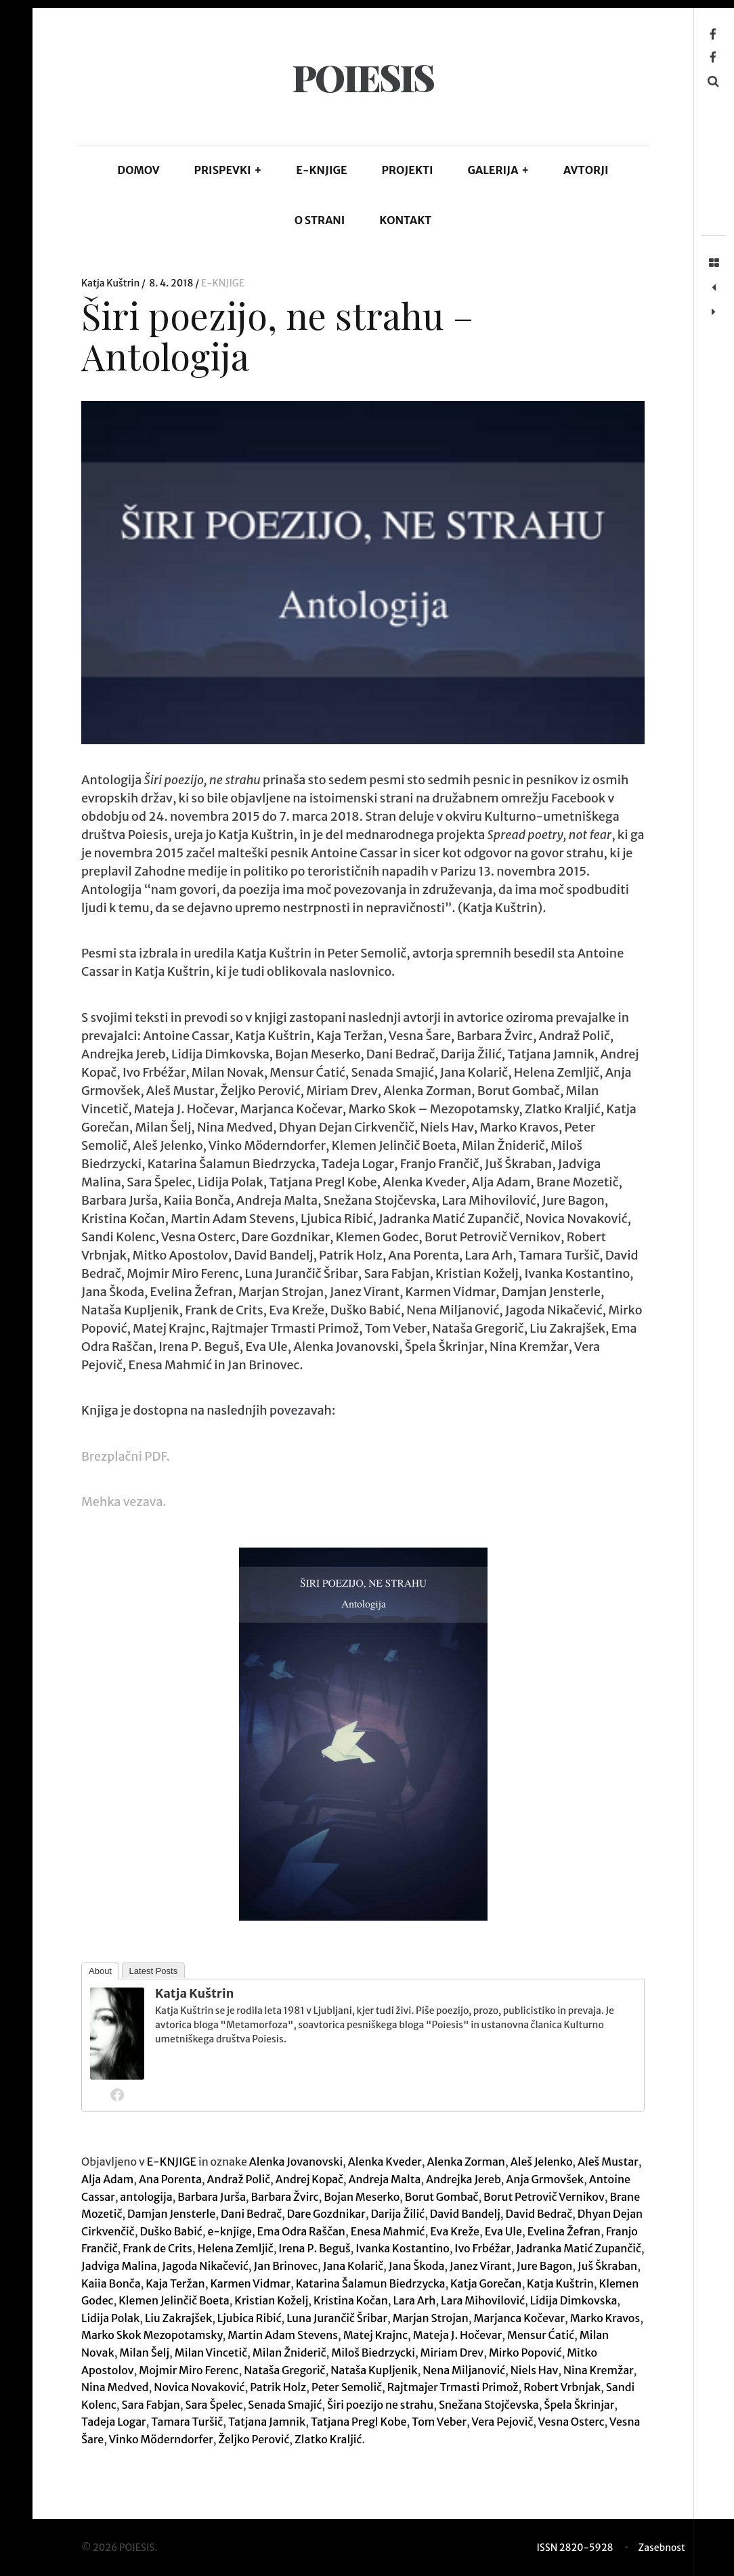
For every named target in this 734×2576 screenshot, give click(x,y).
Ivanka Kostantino (402, 2248)
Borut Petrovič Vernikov (544, 2197)
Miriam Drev (452, 2352)
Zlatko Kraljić (328, 2439)
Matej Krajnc (375, 2335)
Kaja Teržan (175, 2283)
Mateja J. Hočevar (457, 2335)
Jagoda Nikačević (205, 2266)
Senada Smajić (285, 2404)
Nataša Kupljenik (373, 2370)
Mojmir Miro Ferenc (188, 2370)
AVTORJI (586, 170)
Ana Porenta (170, 2179)
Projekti (407, 170)
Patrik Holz (278, 2387)
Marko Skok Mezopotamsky (151, 2335)
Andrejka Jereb (463, 2179)
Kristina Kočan (351, 2300)
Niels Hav (535, 2370)
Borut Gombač (442, 2197)
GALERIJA (498, 170)
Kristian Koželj (271, 2300)
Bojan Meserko (362, 2197)
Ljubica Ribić (249, 2318)
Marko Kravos (605, 2318)
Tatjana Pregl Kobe (358, 2421)
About (100, 1971)
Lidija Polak (110, 2318)
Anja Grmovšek (545, 2179)
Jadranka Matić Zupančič (578, 2248)
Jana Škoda (417, 2266)
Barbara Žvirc (284, 2197)
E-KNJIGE (321, 170)
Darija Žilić (397, 2213)
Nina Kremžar (598, 2370)
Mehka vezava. (125, 1502)
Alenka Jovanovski (296, 2161)
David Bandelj (465, 2213)
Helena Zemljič (235, 2248)
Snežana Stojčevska (489, 2404)
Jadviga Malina (119, 2266)
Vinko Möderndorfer (160, 2439)
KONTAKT (405, 220)
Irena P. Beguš (314, 2248)
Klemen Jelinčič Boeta (173, 2300)
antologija (146, 2197)
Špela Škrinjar (579, 2404)
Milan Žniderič (289, 2352)
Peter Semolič (346, 2387)
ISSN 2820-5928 (574, 2547)
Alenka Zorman (466, 2161)
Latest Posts (153, 1971)
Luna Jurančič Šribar (336, 2318)
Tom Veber (439, 2421)
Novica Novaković (199, 2387)
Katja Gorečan (485, 2283)
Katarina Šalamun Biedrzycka (371, 2283)
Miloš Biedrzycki (373, 2352)
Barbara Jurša (211, 2197)
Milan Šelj (144, 2352)
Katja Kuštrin (111, 283)
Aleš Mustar (608, 2161)
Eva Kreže (454, 2231)
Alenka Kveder (385, 2161)
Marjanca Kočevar (519, 2318)
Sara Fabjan (151, 2404)
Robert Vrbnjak (562, 2387)
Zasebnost (662, 2547)
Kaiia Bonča (110, 2283)
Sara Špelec (213, 2404)
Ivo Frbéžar (482, 2248)
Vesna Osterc (571, 2421)
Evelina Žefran (564, 2231)
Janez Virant (481, 2266)
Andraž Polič (239, 2179)
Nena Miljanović (464, 2370)
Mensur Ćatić (540, 2335)
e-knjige (229, 2231)
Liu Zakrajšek (178, 2318)
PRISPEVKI (228, 170)
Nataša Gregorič (284, 2370)
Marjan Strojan (431, 2318)
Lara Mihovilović (483, 2300)
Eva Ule (503, 2231)
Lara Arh (414, 2300)
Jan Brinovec (286, 2266)
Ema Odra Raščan (301, 2231)
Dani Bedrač (251, 2213)
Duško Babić (170, 2231)
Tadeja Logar (113, 2421)
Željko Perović (253, 2439)
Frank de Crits (157, 2248)
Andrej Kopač (309, 2179)
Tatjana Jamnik (266, 2421)
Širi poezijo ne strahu (380, 2404)
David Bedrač (539, 2213)
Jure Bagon (544, 2266)
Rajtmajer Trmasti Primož (453, 2387)
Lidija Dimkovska (574, 2300)
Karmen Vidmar (250, 2283)
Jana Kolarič (353, 2266)
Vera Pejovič (502, 2421)
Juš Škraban (607, 2266)
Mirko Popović (525, 2352)
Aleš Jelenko (542, 2161)
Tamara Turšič (187, 2421)
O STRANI (320, 220)
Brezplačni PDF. (125, 1456)
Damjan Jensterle (171, 2213)
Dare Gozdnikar (326, 2213)
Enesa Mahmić (388, 2231)
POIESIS (362, 77)
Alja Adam (107, 2179)
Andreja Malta (385, 2179)
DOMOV (138, 170)
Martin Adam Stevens (283, 2335)
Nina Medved (115, 2387)
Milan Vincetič (211, 2352)
